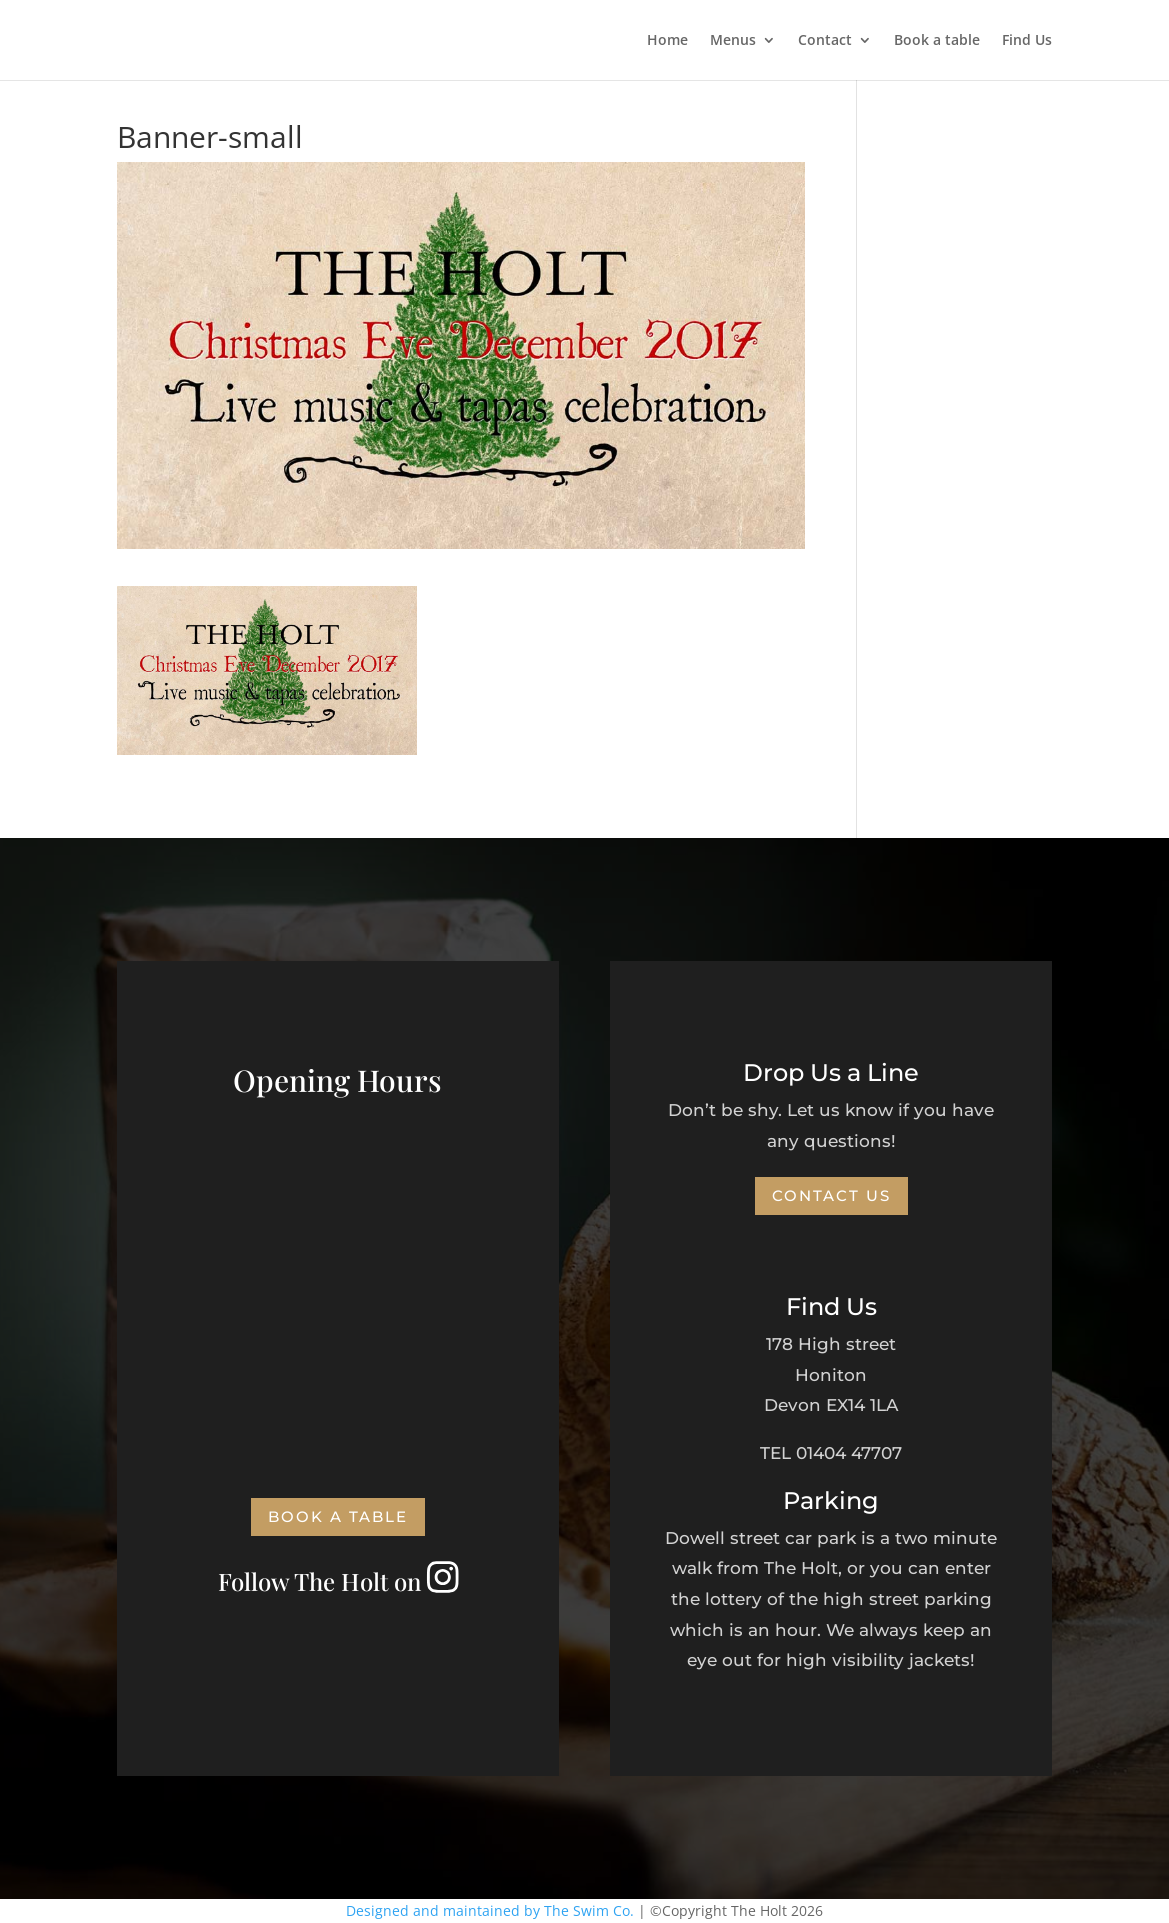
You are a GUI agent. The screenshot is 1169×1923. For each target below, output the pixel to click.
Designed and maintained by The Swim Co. (490, 1910)
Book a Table (338, 1516)
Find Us (1027, 41)
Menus (733, 41)
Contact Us (831, 1195)
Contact (825, 41)
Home (667, 41)
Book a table (937, 41)
